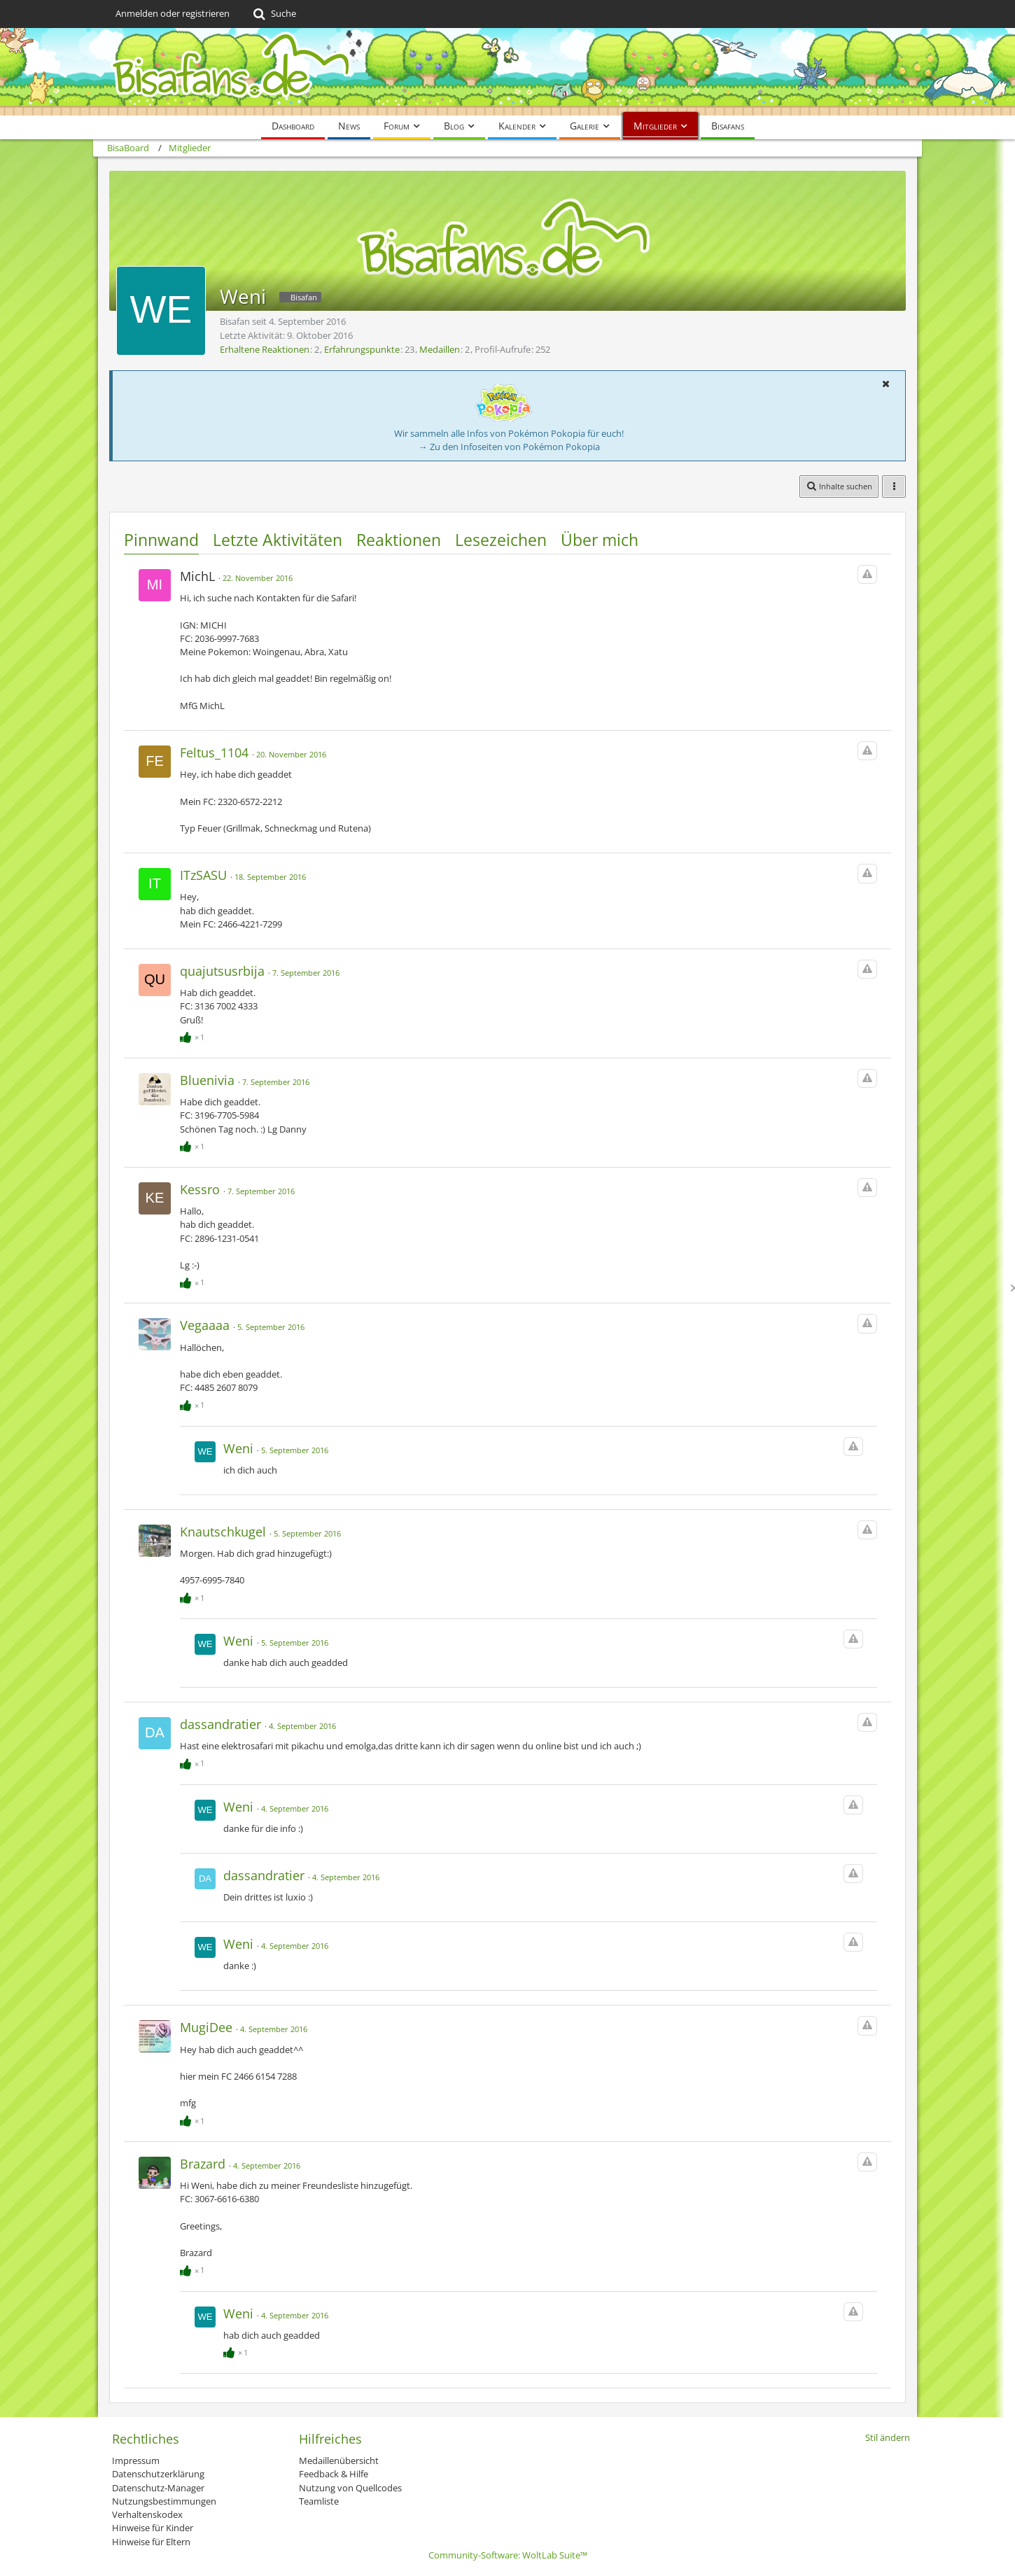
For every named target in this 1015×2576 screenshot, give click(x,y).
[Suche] (273, 14)
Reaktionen (398, 539)
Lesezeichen (501, 539)
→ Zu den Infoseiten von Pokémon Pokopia (509, 446)
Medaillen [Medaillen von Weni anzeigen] (439, 349)
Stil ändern (887, 2437)
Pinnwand (161, 539)
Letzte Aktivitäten (277, 539)
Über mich (599, 539)
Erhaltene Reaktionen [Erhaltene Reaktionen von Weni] (264, 349)
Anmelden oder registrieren (172, 13)
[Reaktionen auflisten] (194, 1035)
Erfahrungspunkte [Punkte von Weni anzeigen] (362, 349)
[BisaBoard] (507, 71)
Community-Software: (507, 2555)
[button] (885, 383)
